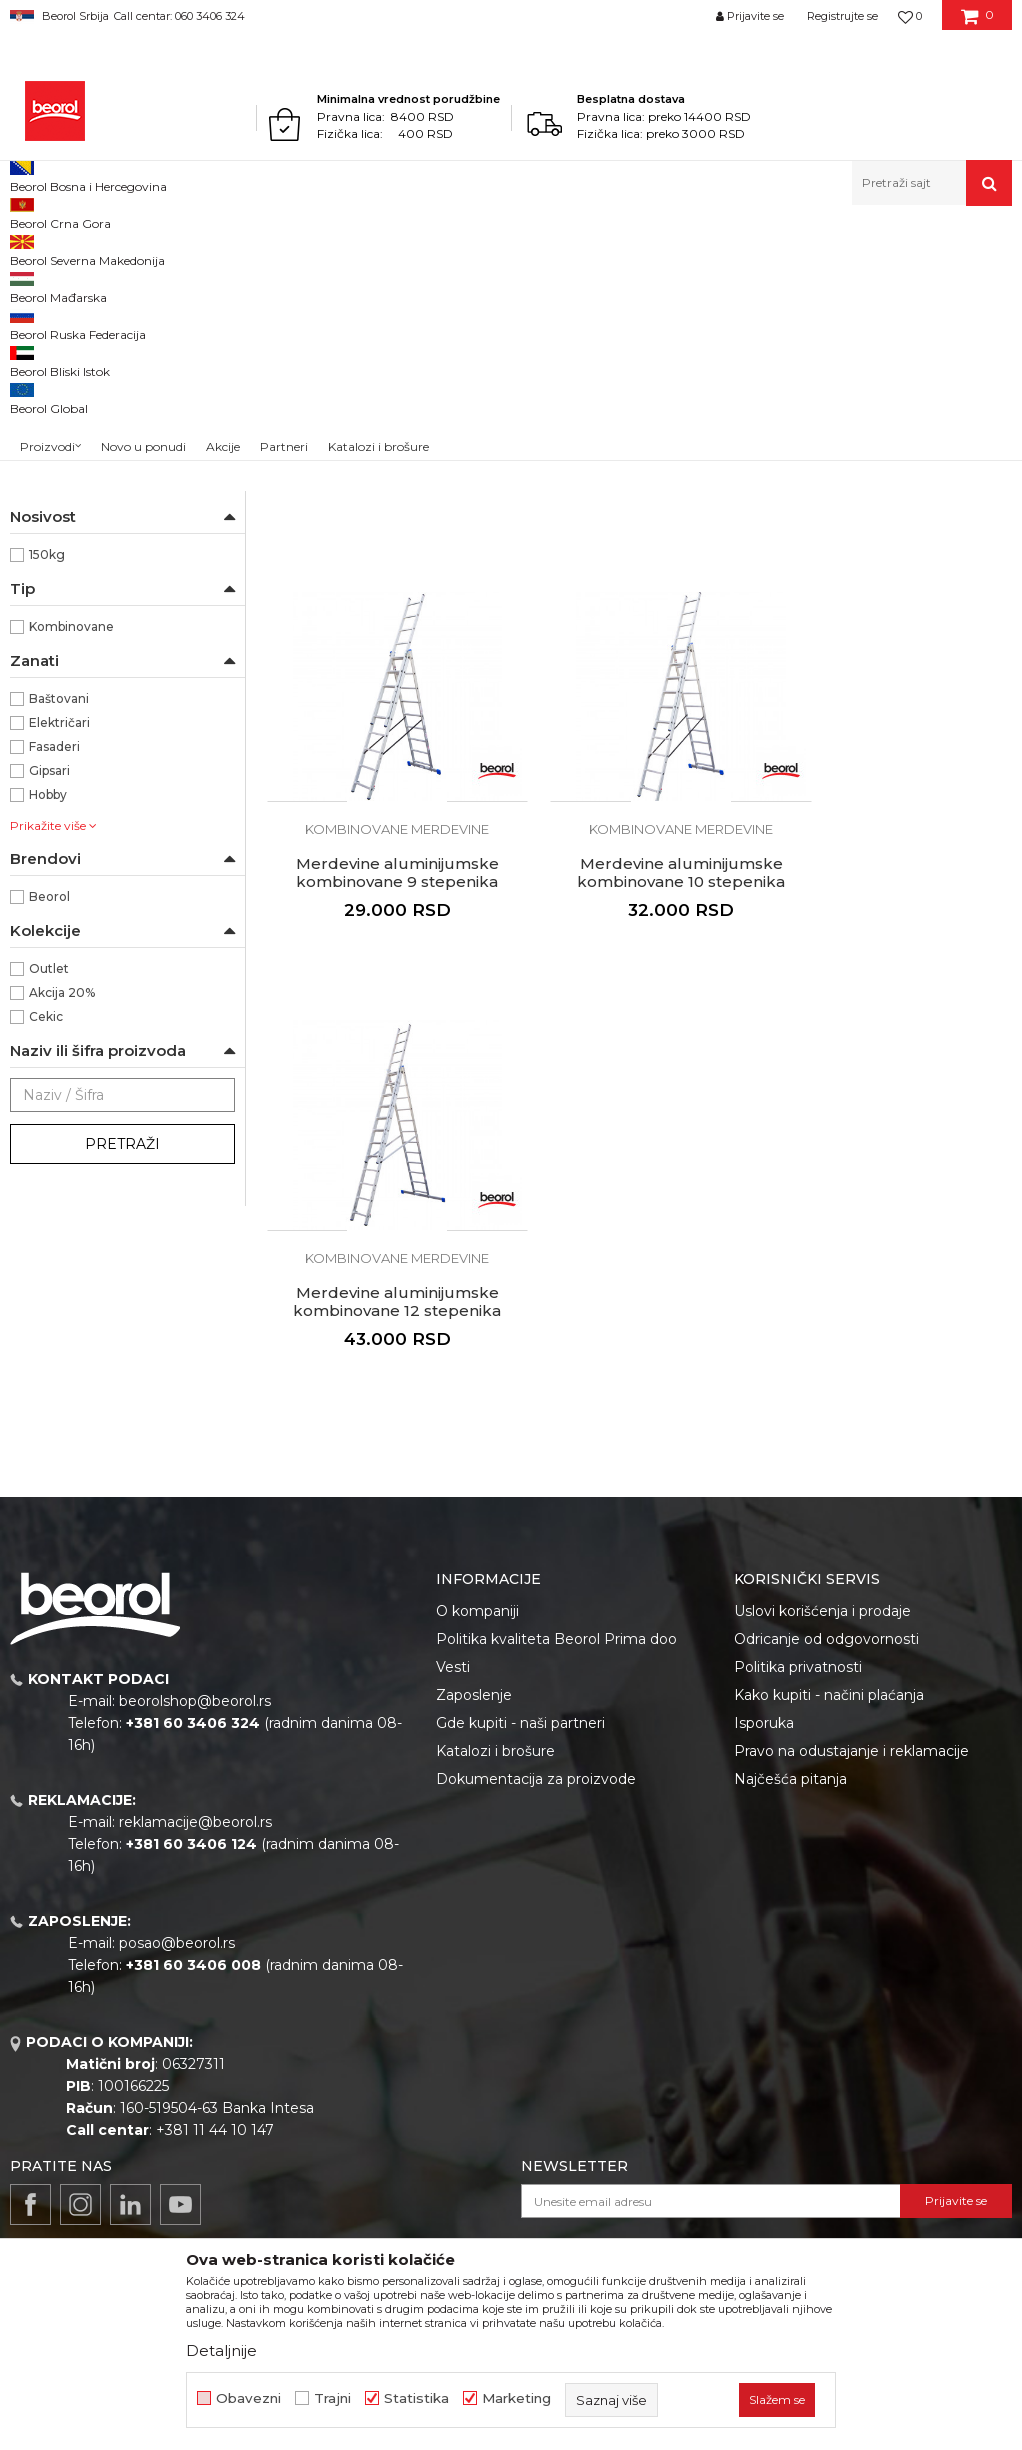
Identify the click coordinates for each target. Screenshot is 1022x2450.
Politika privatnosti (798, 1652)
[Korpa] (977, 23)
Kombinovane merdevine (97, 353)
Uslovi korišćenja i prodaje (822, 1596)
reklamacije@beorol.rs (195, 1807)
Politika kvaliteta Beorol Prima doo (556, 1624)
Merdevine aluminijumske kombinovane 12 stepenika (639, 1053)
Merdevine (272, 248)
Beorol (28, 248)
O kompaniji (477, 1596)
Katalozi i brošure (495, 1736)
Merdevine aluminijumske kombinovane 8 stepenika (638, 653)
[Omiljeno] (910, 16)
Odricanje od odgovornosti (826, 1624)
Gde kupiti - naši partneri (520, 1708)
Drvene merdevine (80, 401)
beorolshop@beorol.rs (195, 1686)
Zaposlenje (474, 1680)
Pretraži (122, 1380)
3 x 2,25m (59, 646)
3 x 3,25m (59, 718)
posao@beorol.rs (177, 1928)
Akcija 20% (62, 1228)
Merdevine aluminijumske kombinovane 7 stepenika (383, 653)
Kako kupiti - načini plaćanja (829, 1680)
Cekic (46, 1252)
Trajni (332, 2398)
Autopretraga (674, 281)
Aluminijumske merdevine (101, 329)
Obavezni (248, 2398)
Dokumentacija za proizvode (536, 1764)
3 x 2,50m (59, 670)
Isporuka (764, 1708)
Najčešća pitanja (790, 1764)
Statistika (416, 2398)
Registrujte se (842, 16)
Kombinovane (71, 862)
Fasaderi (54, 982)
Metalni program (179, 248)
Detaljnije (221, 2350)
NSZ (53, 479)
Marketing (516, 2398)
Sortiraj (766, 281)
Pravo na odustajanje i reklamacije (851, 1736)
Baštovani (59, 934)
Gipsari (49, 1006)
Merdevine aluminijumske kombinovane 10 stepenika (383, 1053)
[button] (932, 183)
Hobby (48, 1030)
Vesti (453, 1652)
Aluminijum (64, 550)
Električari (59, 958)
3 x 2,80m (60, 694)
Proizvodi (88, 248)
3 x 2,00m (60, 622)
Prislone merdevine (80, 377)
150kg (47, 790)
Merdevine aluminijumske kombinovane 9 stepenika (894, 653)
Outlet (49, 1204)
